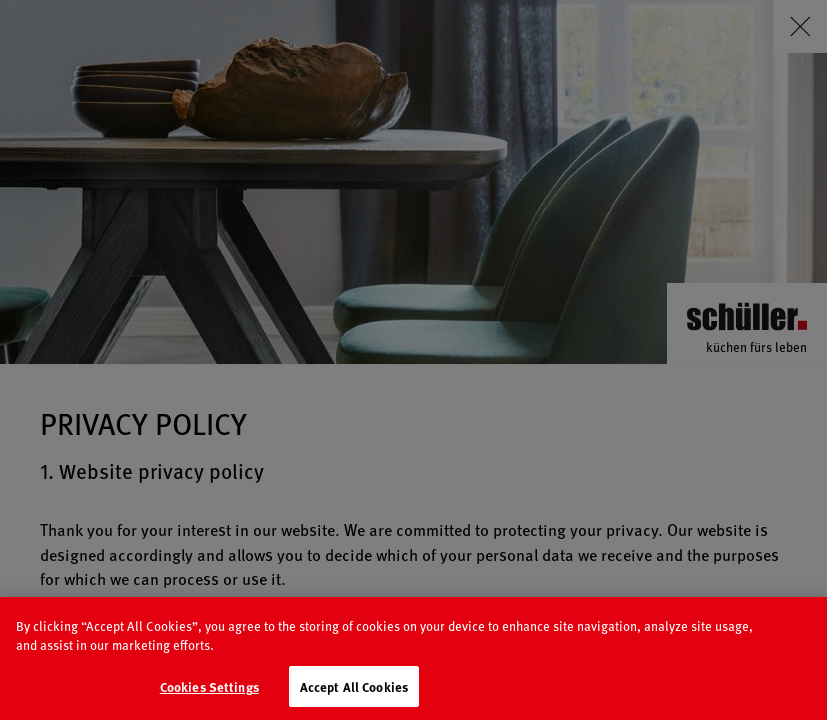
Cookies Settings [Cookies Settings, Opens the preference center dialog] (209, 698)
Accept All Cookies (354, 698)
